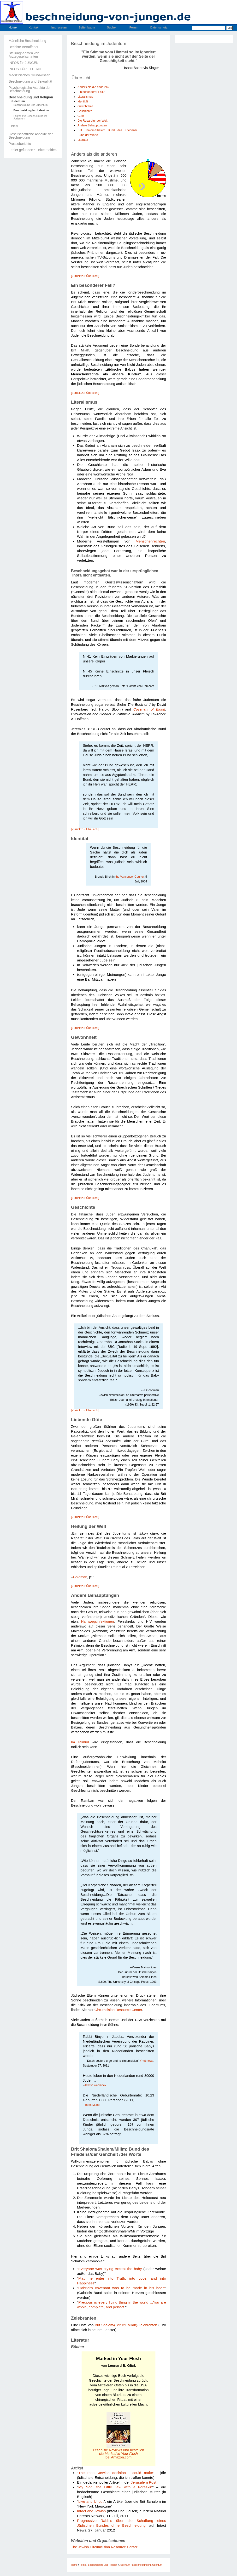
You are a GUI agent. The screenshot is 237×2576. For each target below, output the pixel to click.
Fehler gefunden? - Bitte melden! (33, 150)
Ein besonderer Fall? (91, 92)
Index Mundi (92, 2105)
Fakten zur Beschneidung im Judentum (30, 117)
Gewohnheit (85, 106)
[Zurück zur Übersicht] (85, 276)
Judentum (18, 101)
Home (13, 27)
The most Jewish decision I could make (115, 2473)
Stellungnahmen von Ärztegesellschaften (24, 54)
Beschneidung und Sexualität (30, 81)
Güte (80, 116)
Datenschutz (158, 27)
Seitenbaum (87, 27)
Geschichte (84, 111)
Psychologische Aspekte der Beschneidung (30, 89)
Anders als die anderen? (93, 87)
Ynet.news (146, 2060)
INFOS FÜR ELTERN (25, 69)
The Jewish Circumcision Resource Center (104, 2547)
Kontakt (34, 27)
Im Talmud (80, 1742)
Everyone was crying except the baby (110, 2269)
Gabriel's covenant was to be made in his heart (121, 2288)
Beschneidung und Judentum (30, 105)
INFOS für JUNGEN (23, 62)
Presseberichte (20, 143)
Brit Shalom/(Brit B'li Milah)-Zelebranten (126, 2325)
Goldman (80, 1577)
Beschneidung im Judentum (31, 110)
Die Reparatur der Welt (92, 120)
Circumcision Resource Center (118, 2010)
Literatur (82, 139)
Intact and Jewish (91, 2511)
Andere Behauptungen (92, 125)
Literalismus (85, 96)
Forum (133, 27)
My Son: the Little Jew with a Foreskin (115, 2487)
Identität (82, 101)
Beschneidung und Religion (31, 97)
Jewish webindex (95, 2085)
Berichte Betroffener (23, 47)
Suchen (112, 27)
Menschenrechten (150, 541)
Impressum (59, 27)
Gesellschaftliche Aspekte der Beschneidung (31, 135)
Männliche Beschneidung (27, 40)
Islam (14, 126)
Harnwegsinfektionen (97, 1621)
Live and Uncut (90, 2501)
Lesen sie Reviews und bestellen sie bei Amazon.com (118, 2453)
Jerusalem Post (143, 2482)
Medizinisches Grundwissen (29, 75)
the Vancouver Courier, (130, 876)
